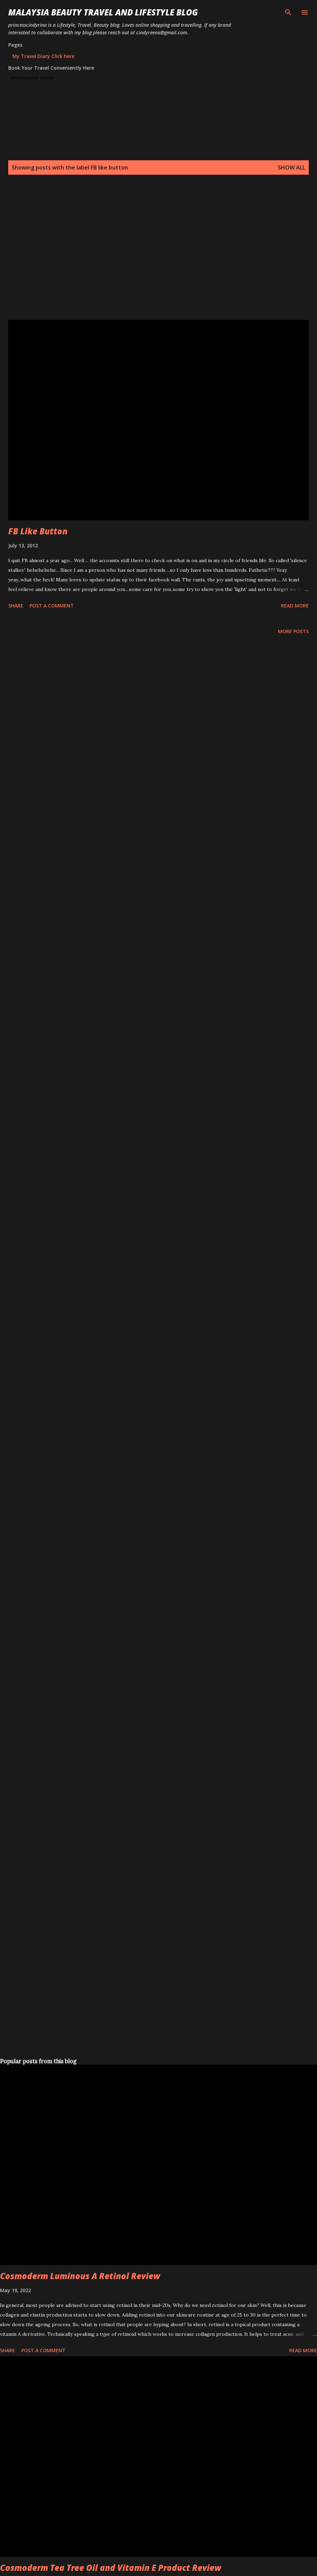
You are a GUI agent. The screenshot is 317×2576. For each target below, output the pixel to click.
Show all (291, 167)
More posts (293, 631)
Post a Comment (52, 605)
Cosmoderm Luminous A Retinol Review (80, 2276)
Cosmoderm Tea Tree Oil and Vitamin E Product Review (110, 2567)
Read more (295, 605)
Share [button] (15, 605)
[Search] (288, 12)
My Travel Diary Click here (43, 56)
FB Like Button (38, 531)
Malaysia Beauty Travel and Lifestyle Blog (103, 12)
